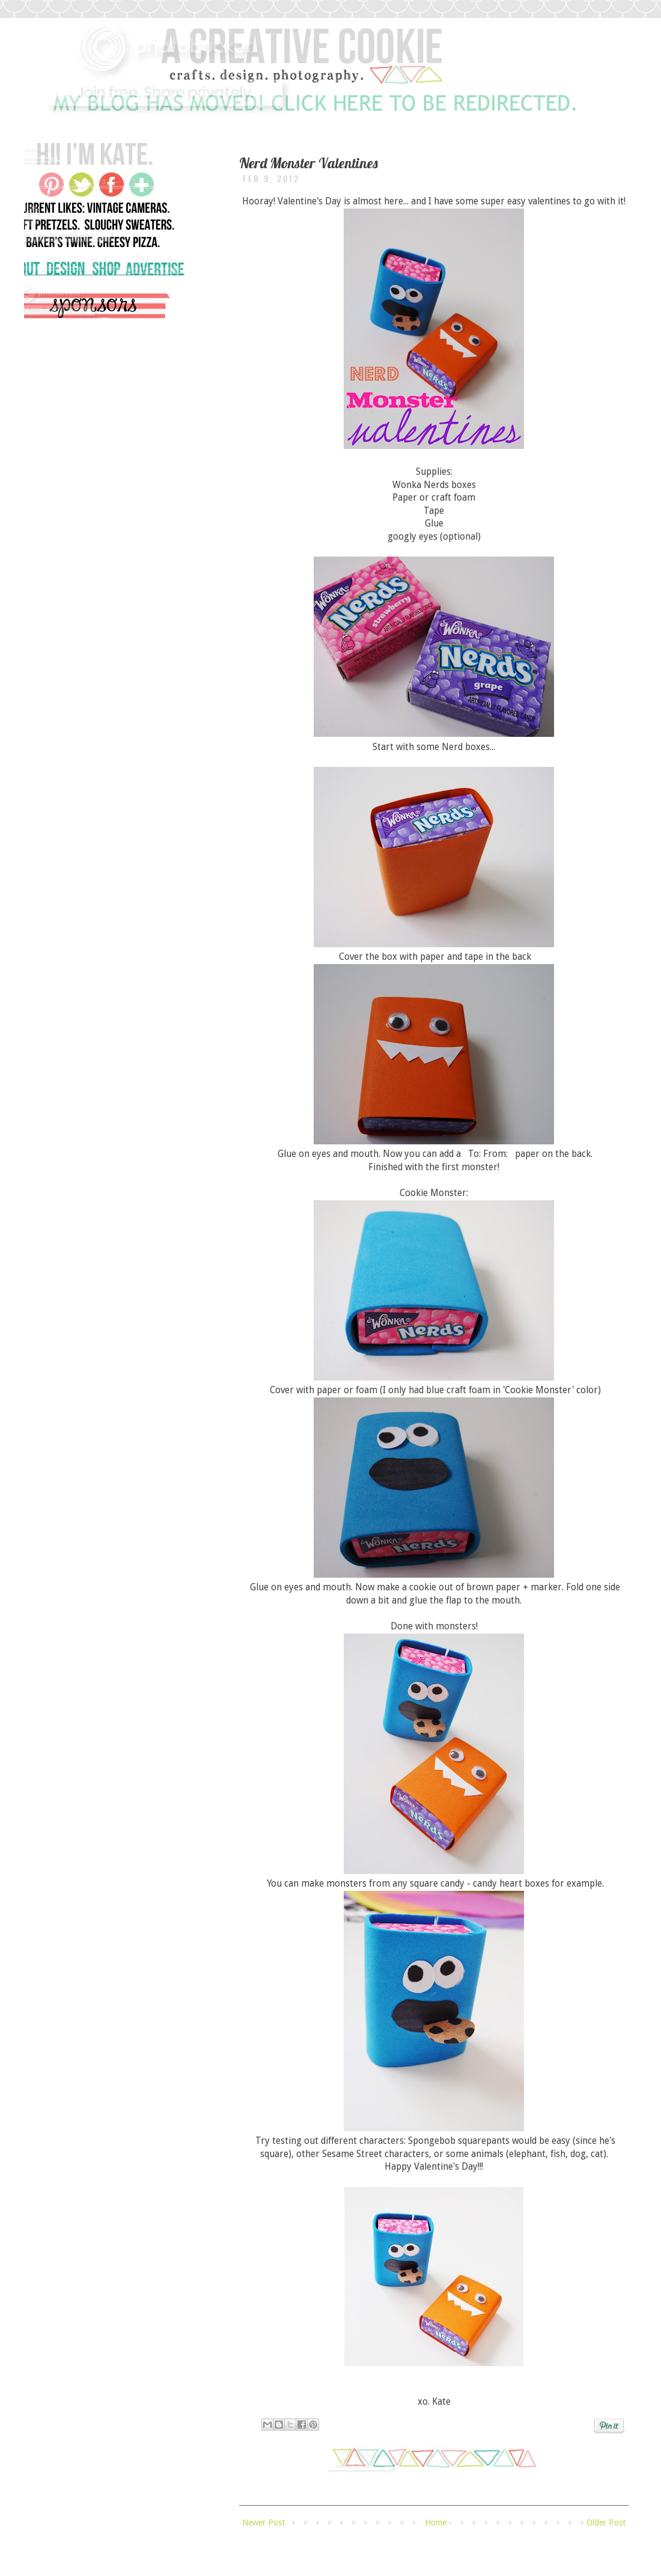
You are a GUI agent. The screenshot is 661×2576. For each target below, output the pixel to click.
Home (435, 2522)
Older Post (606, 2522)
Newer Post (263, 2522)
